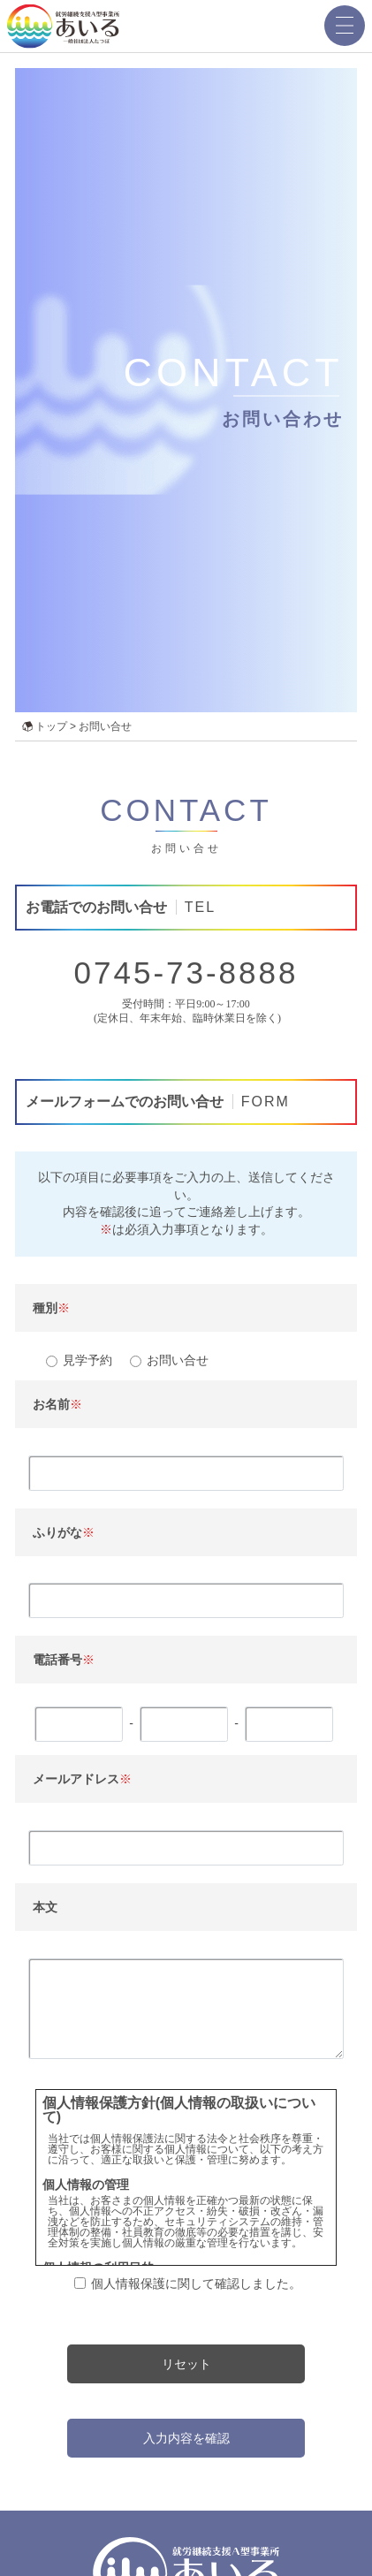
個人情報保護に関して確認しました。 (196, 2283)
